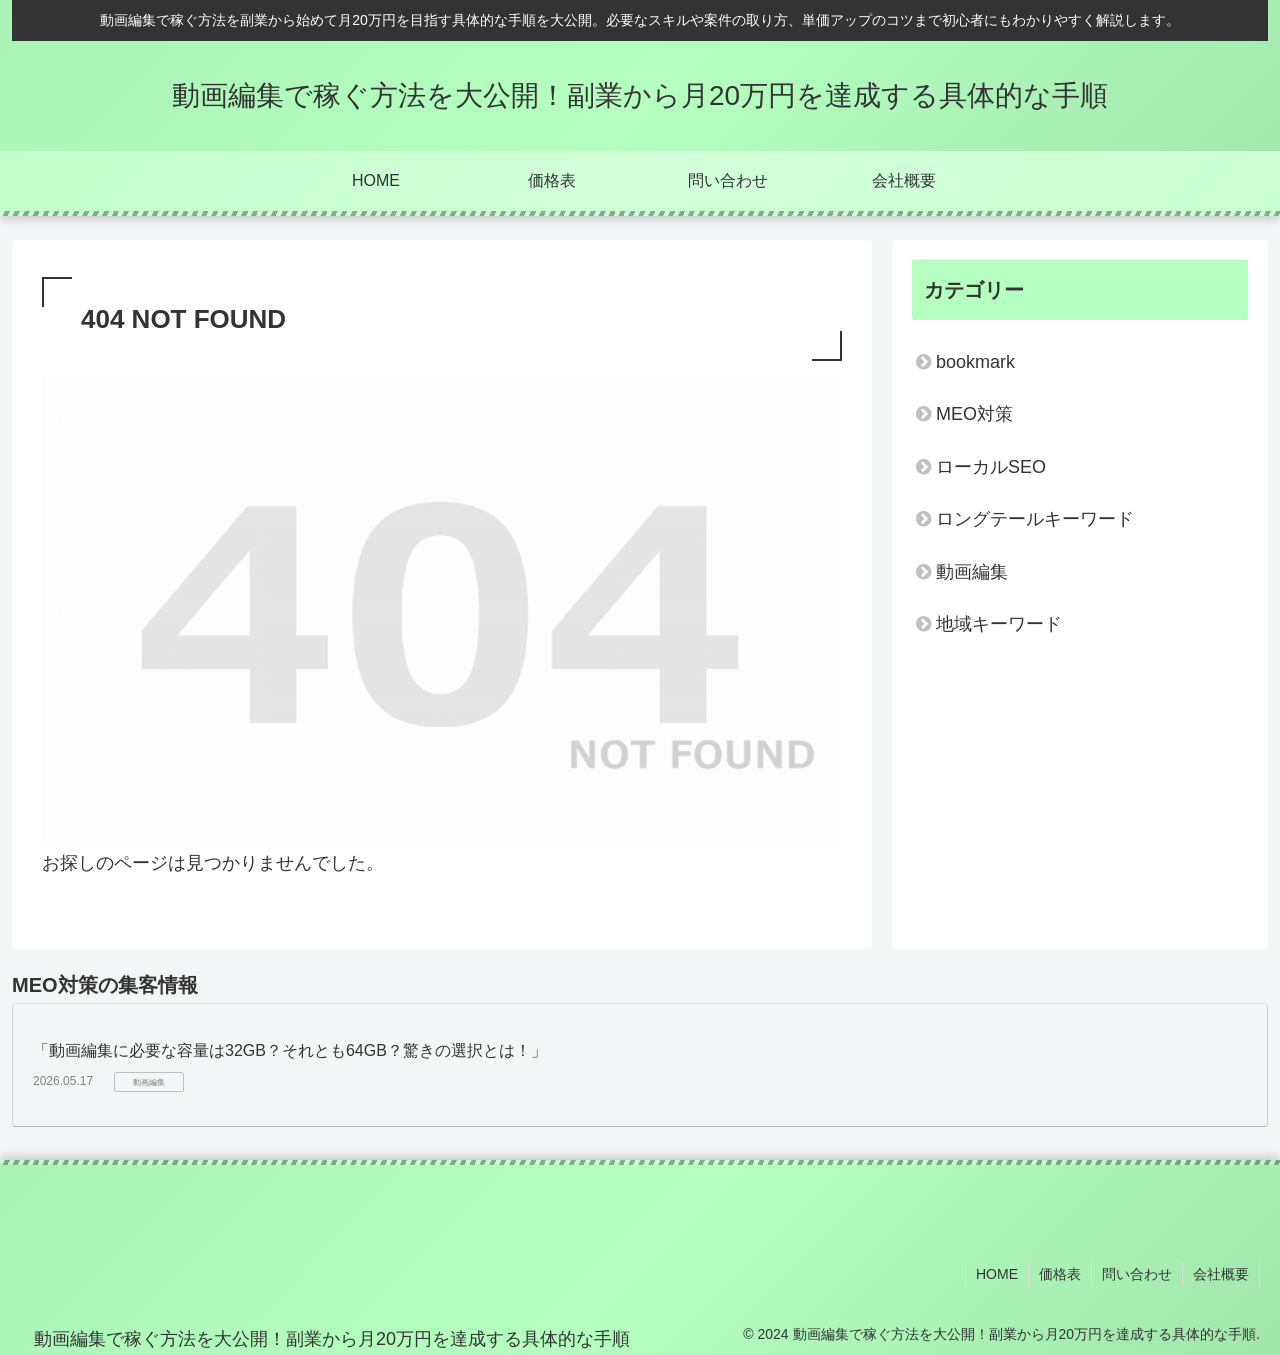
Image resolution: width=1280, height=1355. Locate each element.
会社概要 (1221, 1274)
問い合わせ (1137, 1274)
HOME (997, 1274)
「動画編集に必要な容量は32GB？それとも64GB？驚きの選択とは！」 (290, 1050)
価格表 (1060, 1274)
